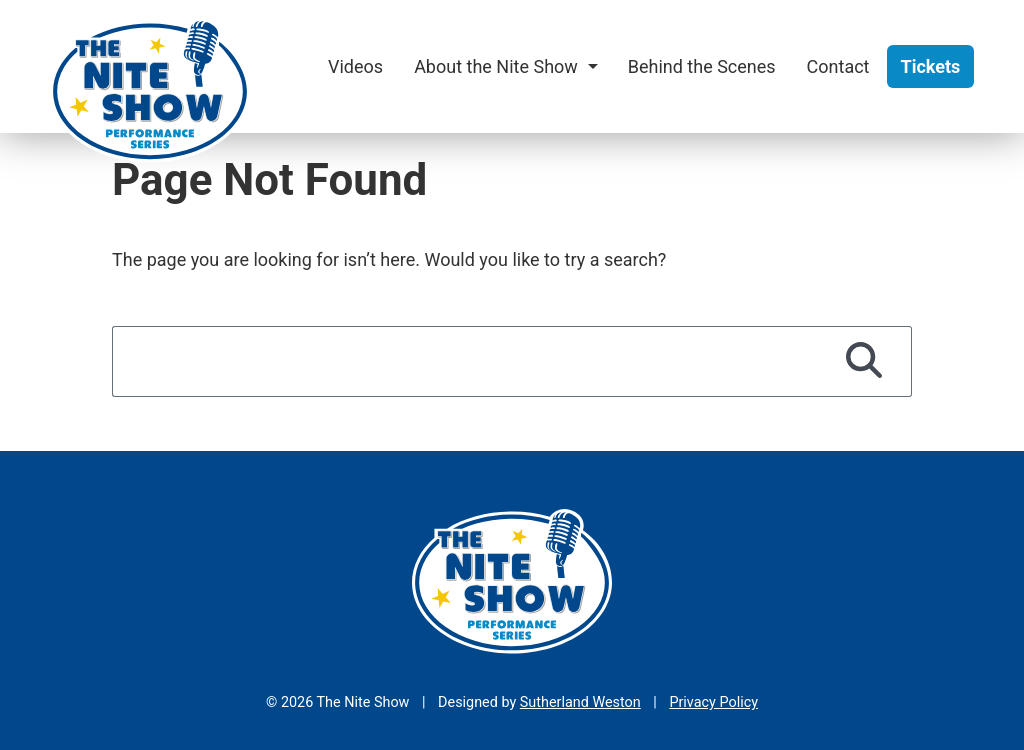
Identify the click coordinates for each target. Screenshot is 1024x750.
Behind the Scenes (702, 66)
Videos (355, 66)
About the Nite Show (496, 66)
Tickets (931, 66)
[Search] (864, 361)
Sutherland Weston (580, 702)
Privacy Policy (713, 702)
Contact (838, 66)
